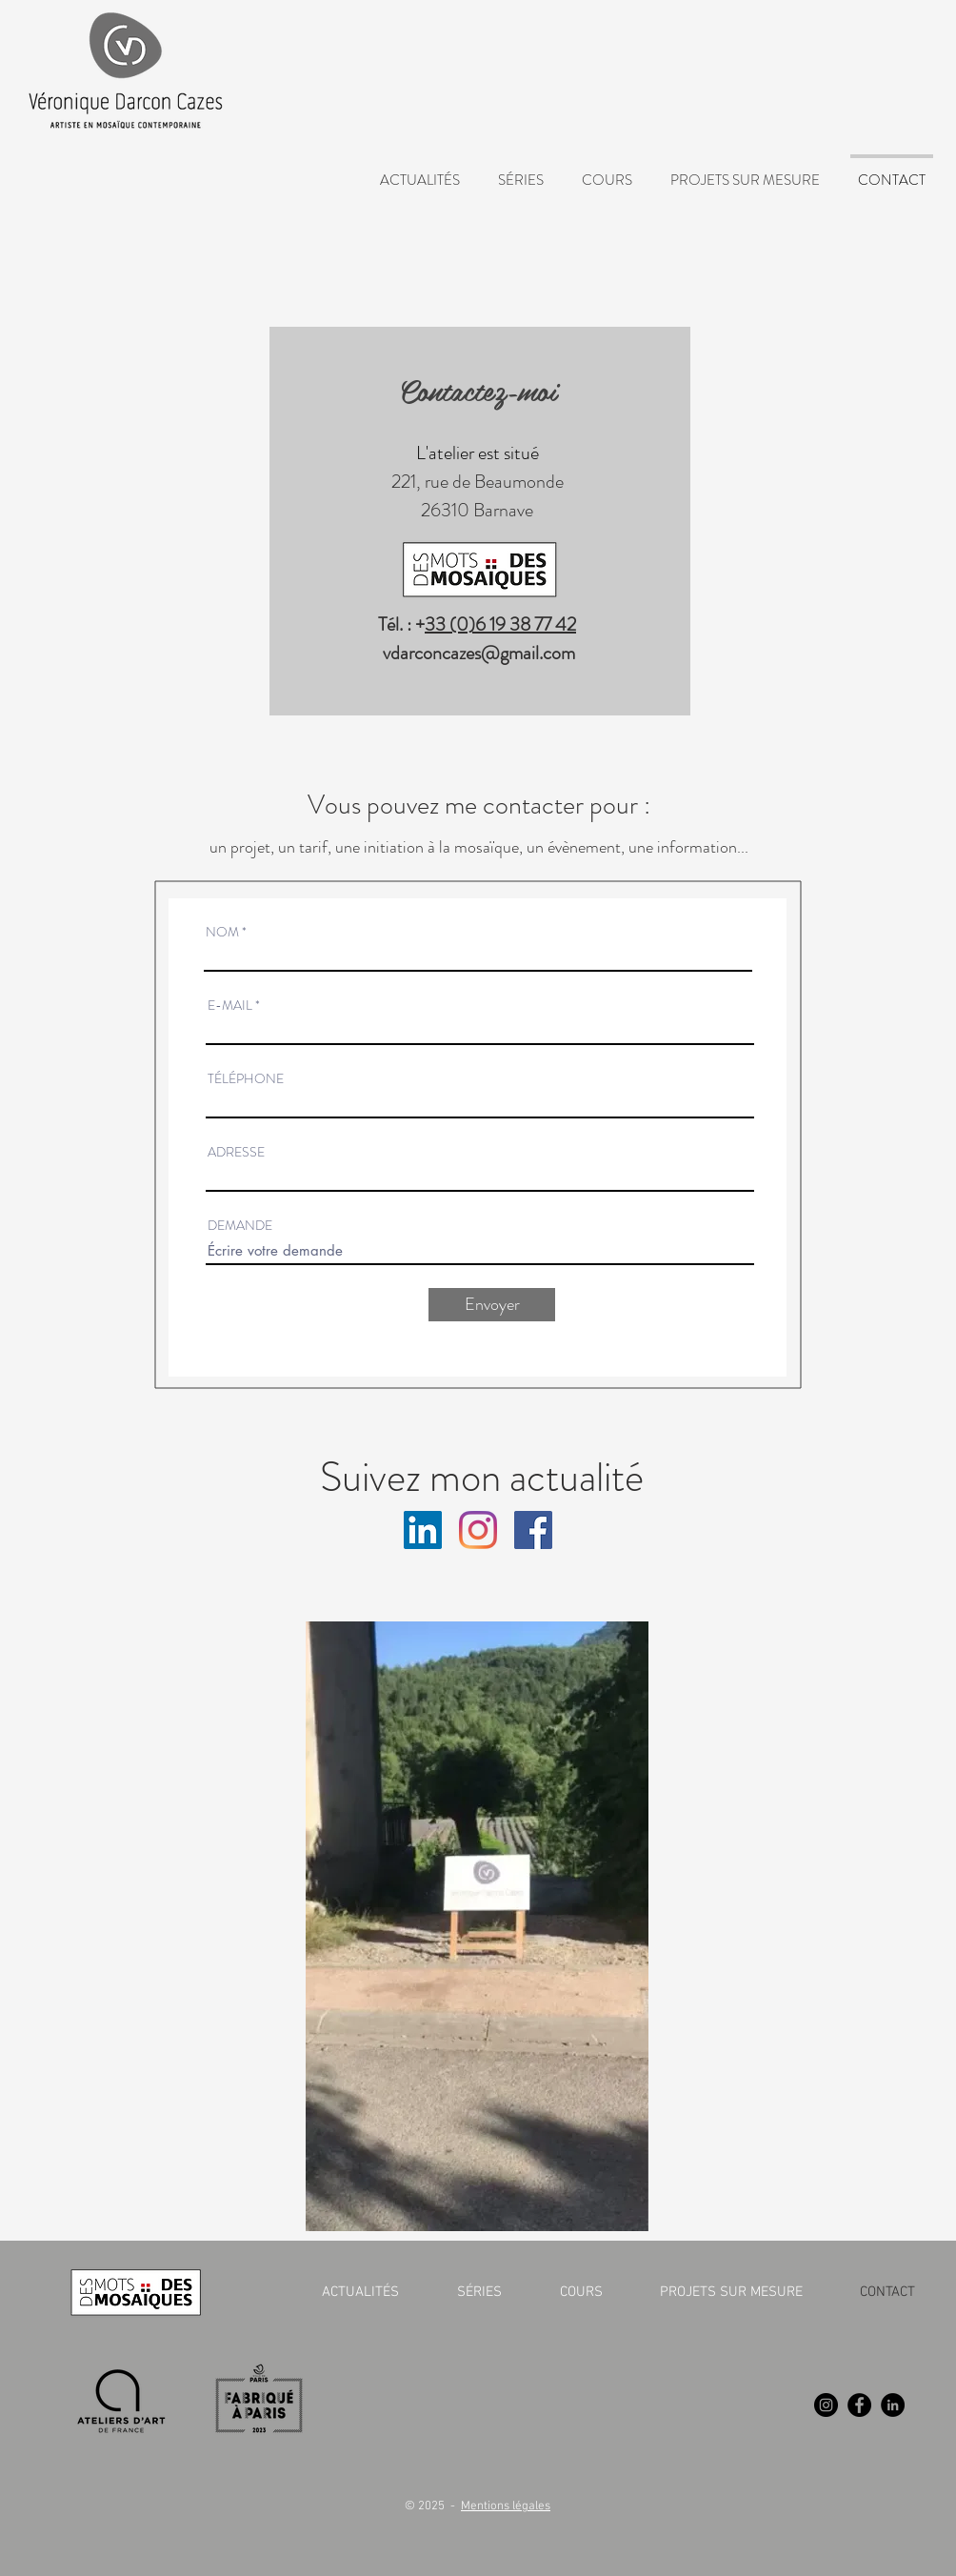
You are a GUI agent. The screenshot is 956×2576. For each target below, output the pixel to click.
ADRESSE (236, 1151)
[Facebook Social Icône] (533, 1530)
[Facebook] (859, 2405)
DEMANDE (240, 1225)
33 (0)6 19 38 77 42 (500, 624)
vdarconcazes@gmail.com (479, 653)
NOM (222, 931)
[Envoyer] (491, 1304)
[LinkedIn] (893, 2405)
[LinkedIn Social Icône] (423, 1530)
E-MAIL (230, 1005)
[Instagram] (478, 1530)
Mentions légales (505, 2506)
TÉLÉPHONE (246, 1078)
